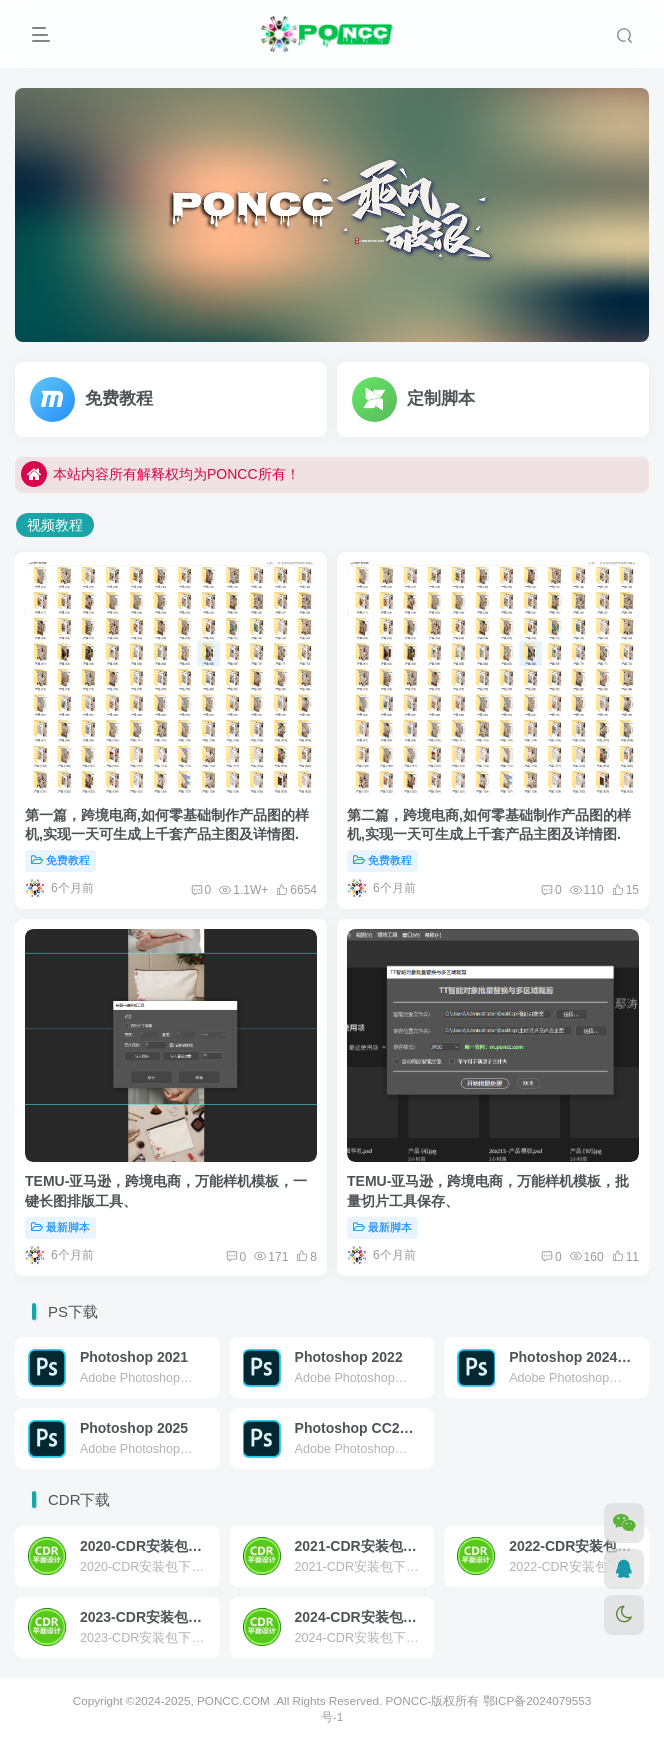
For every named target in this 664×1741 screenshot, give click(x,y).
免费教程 (60, 860)
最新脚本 (60, 1227)
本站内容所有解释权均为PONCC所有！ (160, 474)
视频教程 (55, 525)
